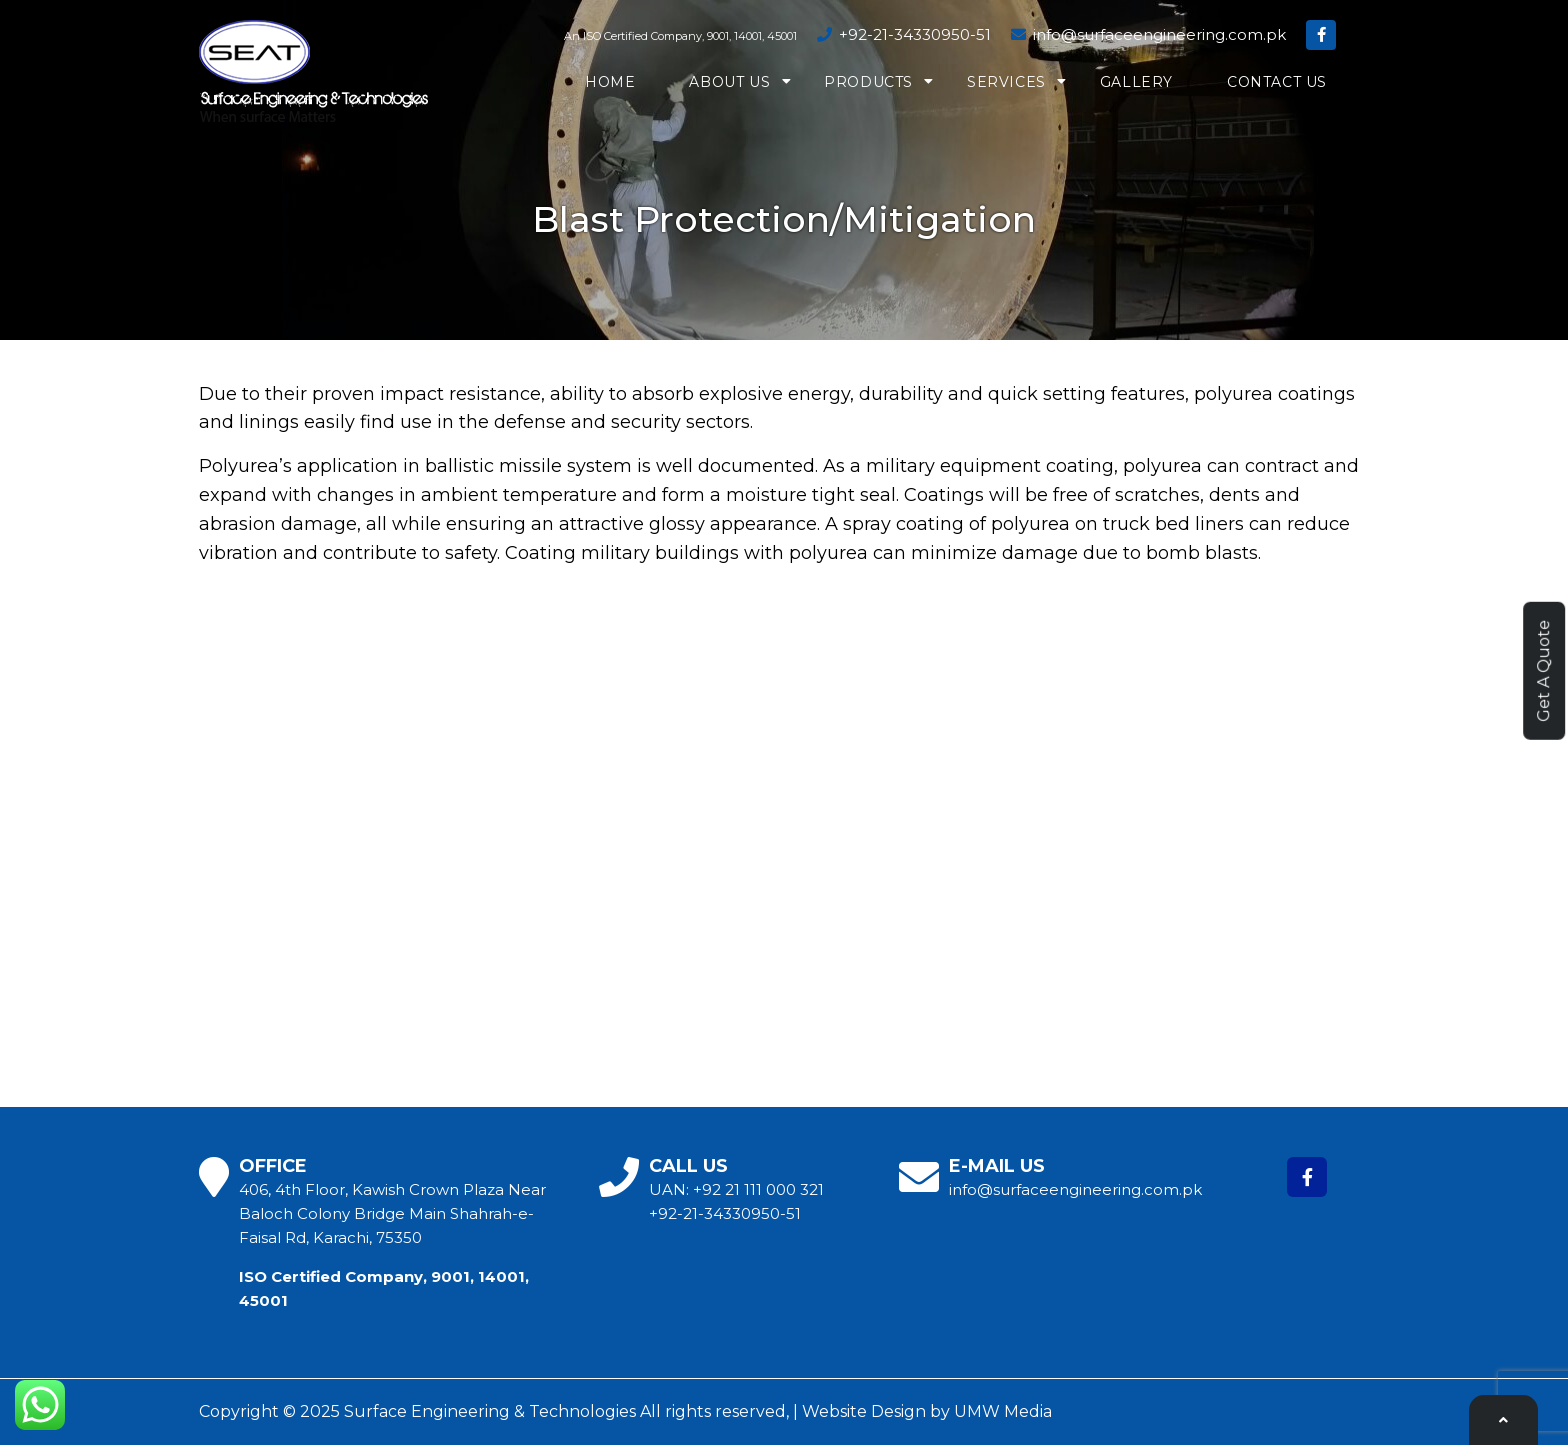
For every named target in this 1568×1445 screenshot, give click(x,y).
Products (868, 82)
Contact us (1277, 82)
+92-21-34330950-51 (904, 34)
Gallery (1136, 82)
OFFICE (273, 1166)
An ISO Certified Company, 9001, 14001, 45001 (680, 36)
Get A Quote (1543, 671)
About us (729, 82)
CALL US (688, 1166)
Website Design (864, 1411)
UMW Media (1003, 1411)
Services (1006, 82)
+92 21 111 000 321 (758, 1189)
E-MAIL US (997, 1166)
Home (610, 82)
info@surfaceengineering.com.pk (1148, 34)
